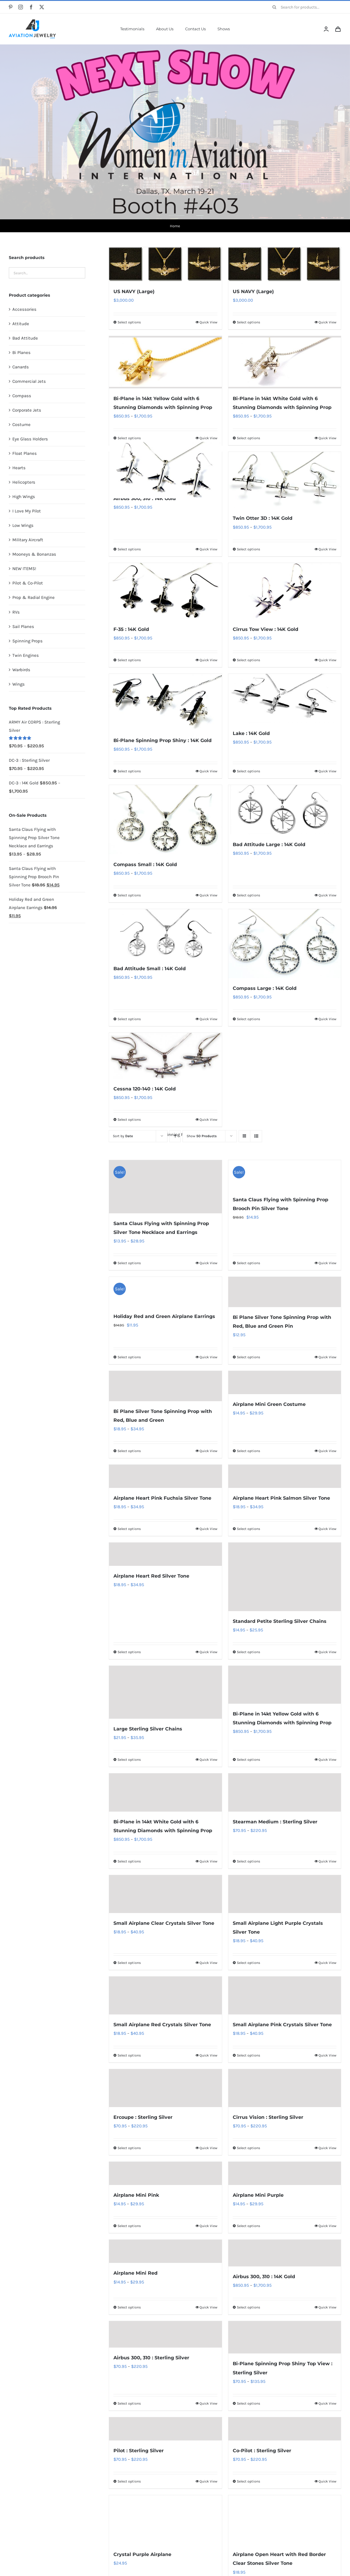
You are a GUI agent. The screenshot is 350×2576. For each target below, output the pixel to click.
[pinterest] (10, 7)
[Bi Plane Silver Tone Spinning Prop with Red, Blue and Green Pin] (284, 1292)
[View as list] (256, 1136)
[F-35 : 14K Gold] (165, 591)
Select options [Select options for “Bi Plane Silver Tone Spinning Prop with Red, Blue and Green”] (129, 1451)
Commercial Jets (29, 381)
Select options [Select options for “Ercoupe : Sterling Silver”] (129, 2148)
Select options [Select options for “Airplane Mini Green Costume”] (248, 1451)
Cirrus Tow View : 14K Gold (265, 629)
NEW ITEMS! (24, 568)
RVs (16, 612)
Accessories (24, 309)
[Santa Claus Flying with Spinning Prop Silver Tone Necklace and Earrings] (165, 1186)
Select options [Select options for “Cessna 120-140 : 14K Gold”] (129, 1119)
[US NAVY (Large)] (165, 264)
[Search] (274, 7)
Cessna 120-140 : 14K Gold (144, 1089)
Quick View (208, 438)
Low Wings (23, 525)
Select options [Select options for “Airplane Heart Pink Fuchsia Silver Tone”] (129, 1529)
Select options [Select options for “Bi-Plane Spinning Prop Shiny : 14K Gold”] (129, 771)
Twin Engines (25, 655)
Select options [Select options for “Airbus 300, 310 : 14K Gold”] (129, 549)
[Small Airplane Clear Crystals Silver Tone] (165, 1894)
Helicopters (23, 482)
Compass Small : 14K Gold (145, 864)
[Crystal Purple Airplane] (165, 2520)
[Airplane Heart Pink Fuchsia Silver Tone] (165, 1476)
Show (202, 1136)
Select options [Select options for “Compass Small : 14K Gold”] (129, 895)
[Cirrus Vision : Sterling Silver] (284, 2088)
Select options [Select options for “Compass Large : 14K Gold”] (248, 1019)
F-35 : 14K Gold (131, 629)
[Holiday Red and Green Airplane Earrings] (165, 1291)
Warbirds (21, 669)
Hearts (19, 467)
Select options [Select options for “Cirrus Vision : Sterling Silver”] (248, 2148)
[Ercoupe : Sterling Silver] (165, 2088)
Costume (21, 424)
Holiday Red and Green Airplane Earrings (164, 1316)
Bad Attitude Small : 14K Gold (149, 968)
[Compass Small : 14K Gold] (165, 819)
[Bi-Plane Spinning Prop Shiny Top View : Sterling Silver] (284, 2337)
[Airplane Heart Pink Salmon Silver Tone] (284, 1476)
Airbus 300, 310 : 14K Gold (144, 498)
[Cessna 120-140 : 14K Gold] (165, 1055)
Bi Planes (21, 352)
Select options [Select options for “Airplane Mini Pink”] (129, 2226)
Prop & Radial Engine (33, 597)
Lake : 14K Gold (251, 733)
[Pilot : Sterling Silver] (165, 2428)
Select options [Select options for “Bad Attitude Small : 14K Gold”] (129, 1019)
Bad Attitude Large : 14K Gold (269, 844)
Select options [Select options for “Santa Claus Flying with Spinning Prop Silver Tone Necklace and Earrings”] (129, 1263)
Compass (21, 395)
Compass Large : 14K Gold (265, 988)
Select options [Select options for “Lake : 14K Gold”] (248, 771)
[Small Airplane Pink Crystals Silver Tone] (284, 1995)
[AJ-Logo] (32, 21)
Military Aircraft (27, 539)
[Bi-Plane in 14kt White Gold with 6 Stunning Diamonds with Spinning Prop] (284, 362)
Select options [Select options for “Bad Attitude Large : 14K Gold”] (248, 895)
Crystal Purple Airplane (142, 2554)
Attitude (20, 323)
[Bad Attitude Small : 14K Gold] (165, 933)
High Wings (23, 496)
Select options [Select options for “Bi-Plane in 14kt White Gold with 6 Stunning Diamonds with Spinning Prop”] (248, 438)
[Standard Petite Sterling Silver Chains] (284, 1577)
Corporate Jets (26, 410)
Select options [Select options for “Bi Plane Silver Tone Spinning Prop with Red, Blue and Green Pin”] (248, 1357)
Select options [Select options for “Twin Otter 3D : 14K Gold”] (248, 549)
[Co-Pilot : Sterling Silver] (284, 2428)
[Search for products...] (304, 7)
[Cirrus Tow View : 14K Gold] (284, 591)
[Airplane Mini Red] (165, 2251)
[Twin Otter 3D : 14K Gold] (284, 480)
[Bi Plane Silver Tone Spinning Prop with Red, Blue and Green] (165, 1386)
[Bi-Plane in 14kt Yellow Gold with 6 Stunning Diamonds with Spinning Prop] (165, 362)
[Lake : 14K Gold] (284, 698)
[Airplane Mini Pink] (165, 2173)
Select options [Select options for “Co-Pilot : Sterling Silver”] (248, 2481)
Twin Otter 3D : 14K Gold (262, 518)
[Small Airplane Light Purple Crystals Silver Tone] (284, 1894)
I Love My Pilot (26, 511)
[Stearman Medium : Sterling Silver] (284, 1792)
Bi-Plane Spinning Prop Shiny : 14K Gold (162, 740)
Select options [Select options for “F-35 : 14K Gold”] (129, 660)
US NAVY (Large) (134, 291)
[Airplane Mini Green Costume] (284, 1382)
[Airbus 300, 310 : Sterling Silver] (165, 2334)
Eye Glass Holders (30, 439)
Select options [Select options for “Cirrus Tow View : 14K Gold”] (248, 660)
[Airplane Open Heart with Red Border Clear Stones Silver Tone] (284, 2520)
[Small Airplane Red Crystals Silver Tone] (165, 1995)
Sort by (123, 1136)
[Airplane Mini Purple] (284, 2173)
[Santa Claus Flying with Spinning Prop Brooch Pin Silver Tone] (284, 1175)
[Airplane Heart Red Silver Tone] (165, 1554)
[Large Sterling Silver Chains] (165, 1692)
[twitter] (41, 7)
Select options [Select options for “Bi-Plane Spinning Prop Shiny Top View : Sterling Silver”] (248, 2403)
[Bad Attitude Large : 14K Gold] (284, 809)
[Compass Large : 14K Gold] (284, 943)
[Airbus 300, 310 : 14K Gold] (165, 470)
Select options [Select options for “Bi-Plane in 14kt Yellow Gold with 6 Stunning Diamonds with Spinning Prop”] (129, 438)
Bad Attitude (25, 338)
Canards (20, 367)
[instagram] (20, 7)
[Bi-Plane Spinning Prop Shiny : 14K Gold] (165, 702)
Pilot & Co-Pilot (27, 583)
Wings (18, 684)
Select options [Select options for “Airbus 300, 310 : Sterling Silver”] (129, 2403)
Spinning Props (27, 641)
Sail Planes (23, 626)
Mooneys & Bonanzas (34, 554)
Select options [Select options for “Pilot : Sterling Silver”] (129, 2481)
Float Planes (24, 453)
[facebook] (31, 7)
